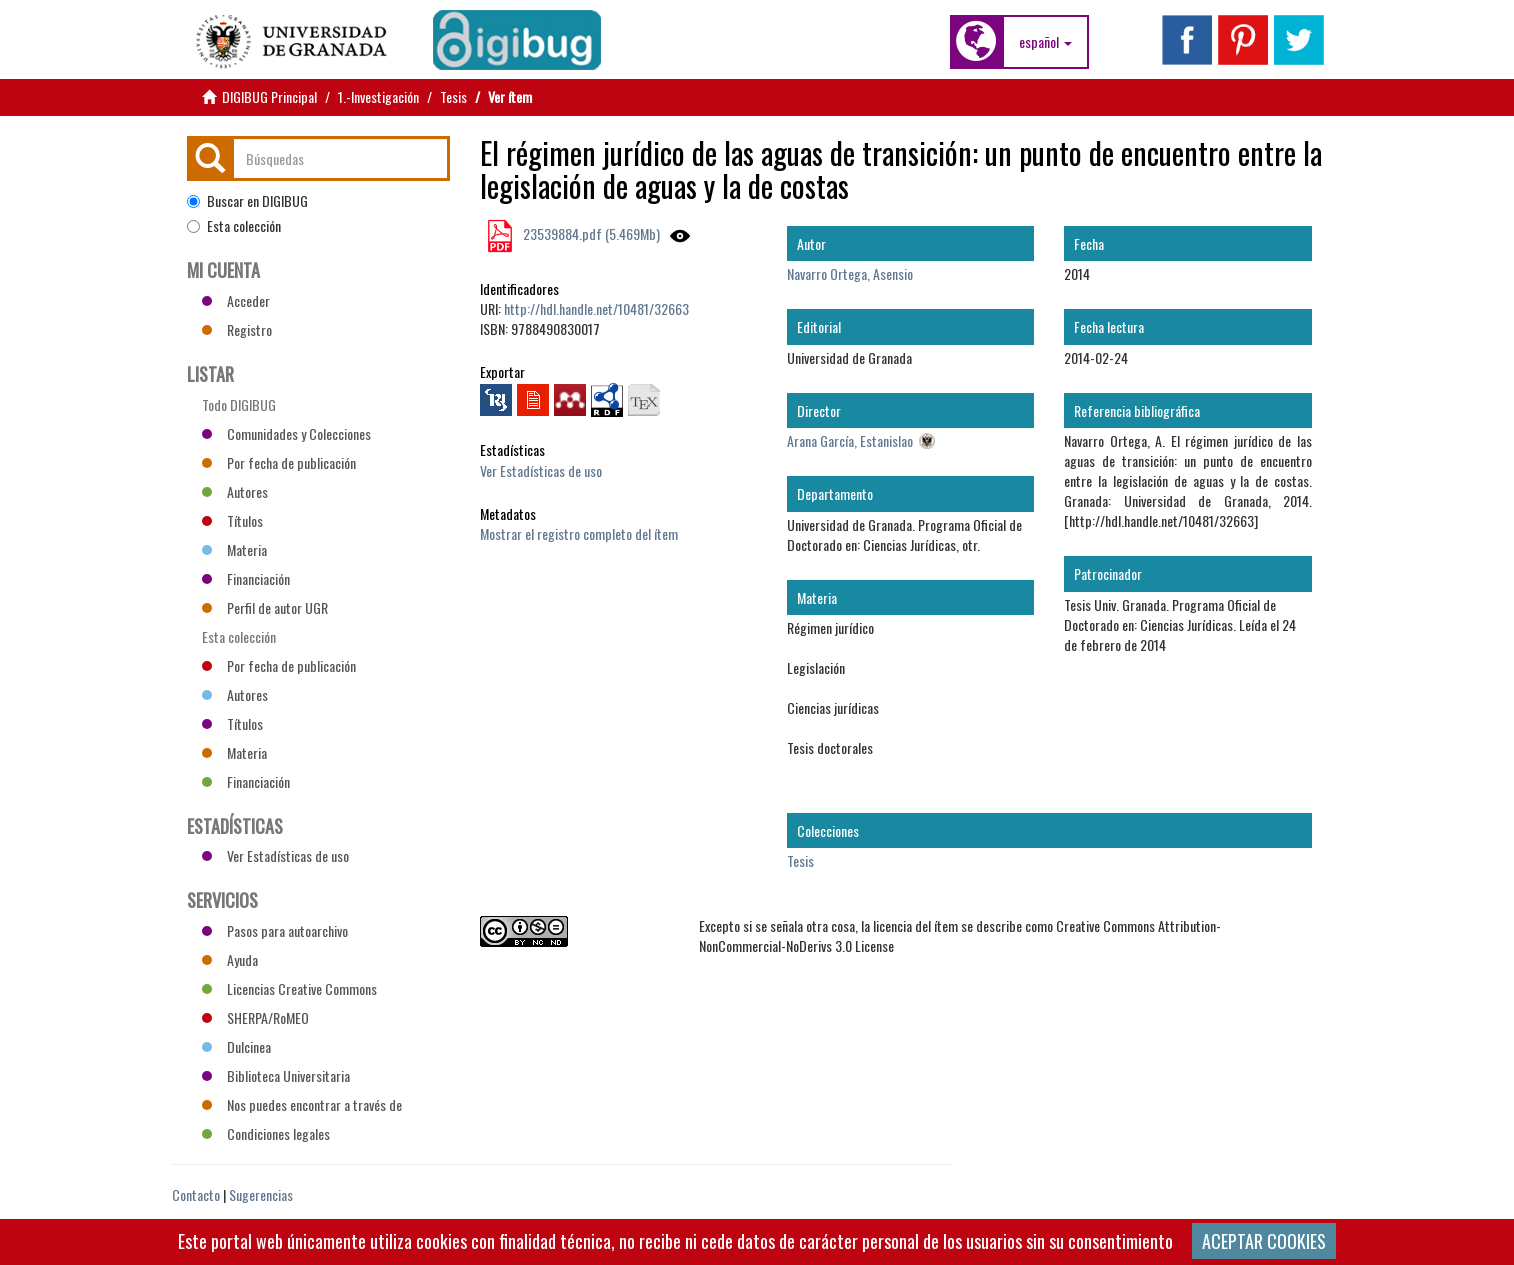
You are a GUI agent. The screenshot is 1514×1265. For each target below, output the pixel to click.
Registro (237, 329)
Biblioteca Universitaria (276, 1075)
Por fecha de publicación (279, 462)
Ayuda (230, 959)
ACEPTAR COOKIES (1264, 1241)
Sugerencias (261, 1194)
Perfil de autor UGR (265, 607)
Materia (234, 549)
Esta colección (234, 226)
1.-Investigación (378, 96)
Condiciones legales (266, 1133)
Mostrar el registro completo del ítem (579, 533)
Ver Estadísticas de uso (541, 470)
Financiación (246, 578)
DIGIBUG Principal (269, 96)
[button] (1045, 42)
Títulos (232, 520)
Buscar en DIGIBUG (247, 201)
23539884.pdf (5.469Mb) (590, 233)
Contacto (196, 1194)
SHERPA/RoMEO (255, 1017)
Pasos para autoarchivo (275, 930)
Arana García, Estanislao (850, 440)
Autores (235, 491)
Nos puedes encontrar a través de (302, 1104)
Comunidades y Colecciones (286, 433)
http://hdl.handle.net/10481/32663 (596, 308)
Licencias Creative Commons (289, 988)
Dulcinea (236, 1046)
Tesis (453, 96)
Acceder (236, 300)
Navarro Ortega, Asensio (850, 273)
